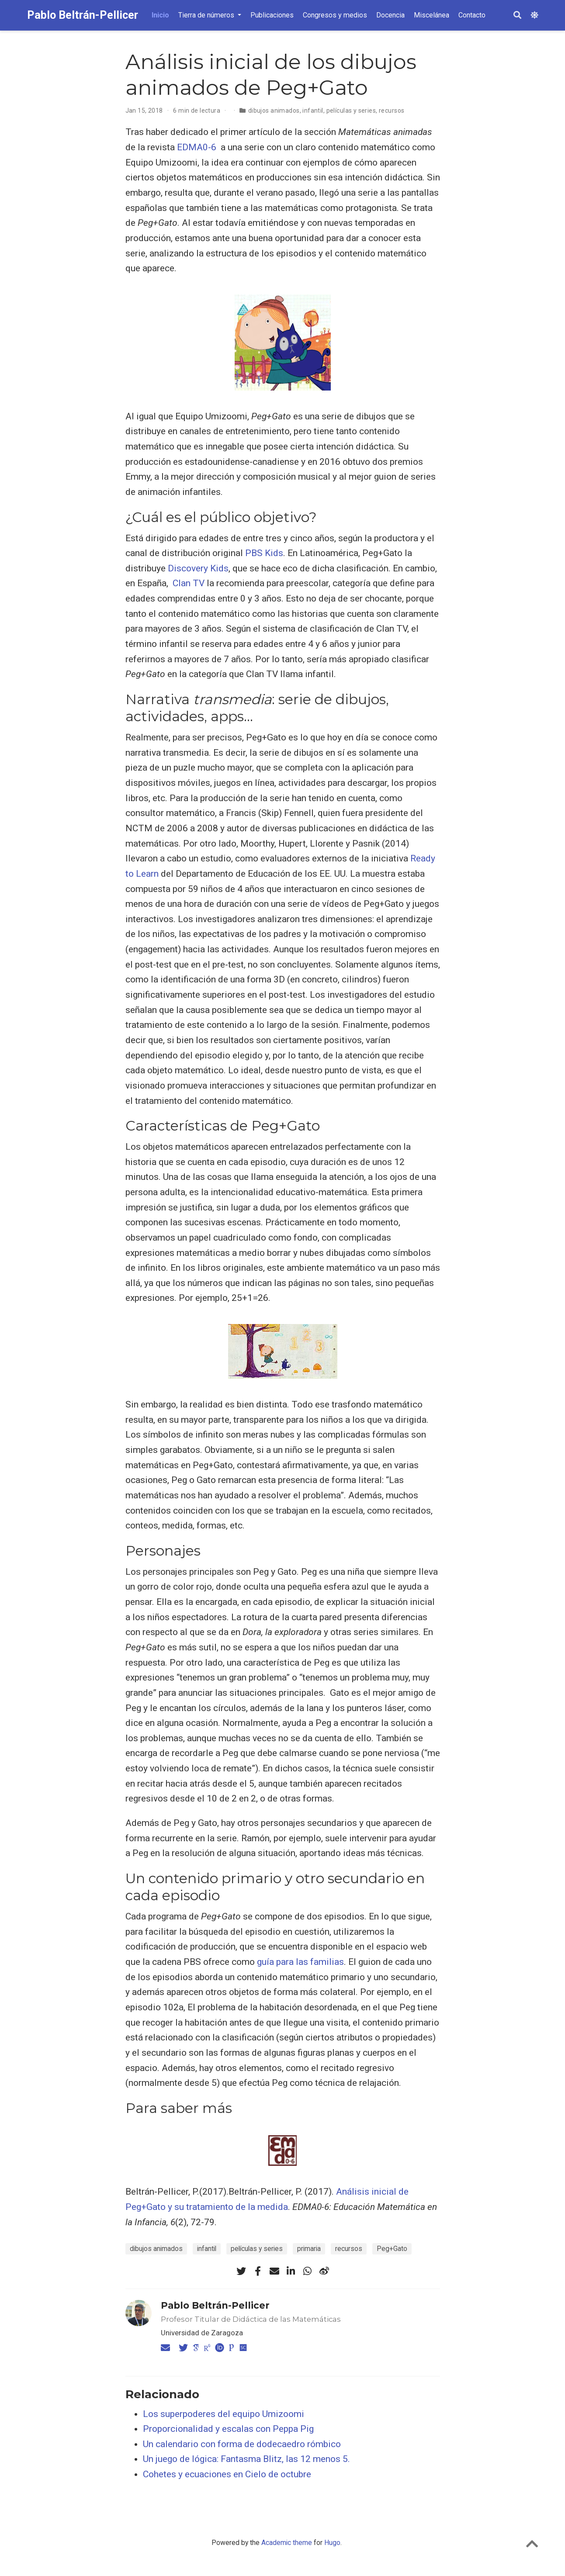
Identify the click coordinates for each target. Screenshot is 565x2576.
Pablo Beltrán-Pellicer (82, 15)
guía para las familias (300, 1962)
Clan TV (189, 583)
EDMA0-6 (196, 147)
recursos (391, 110)
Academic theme (286, 2542)
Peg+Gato (392, 2248)
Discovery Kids (198, 568)
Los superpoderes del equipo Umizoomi (223, 2414)
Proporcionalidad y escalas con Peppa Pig (228, 2429)
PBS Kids (264, 553)
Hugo (332, 2542)
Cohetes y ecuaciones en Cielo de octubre (227, 2474)
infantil (312, 110)
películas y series (351, 110)
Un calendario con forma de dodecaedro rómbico (242, 2444)
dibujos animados (274, 110)
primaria (309, 2248)
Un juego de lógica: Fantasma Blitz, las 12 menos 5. (246, 2459)
